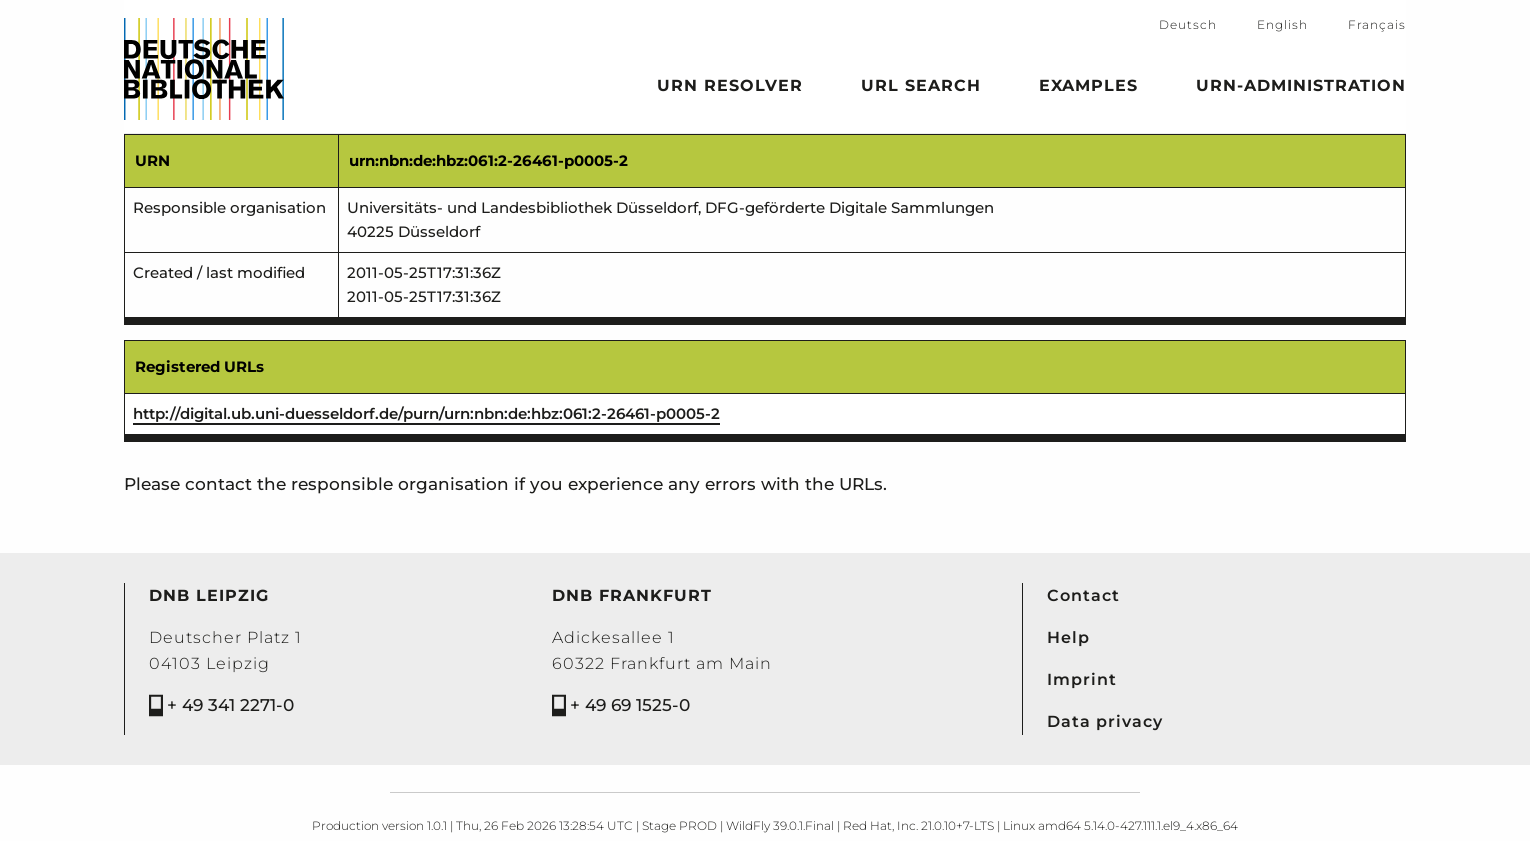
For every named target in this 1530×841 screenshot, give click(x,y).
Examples (1088, 89)
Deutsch (1188, 24)
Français (1377, 24)
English (1282, 24)
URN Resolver (730, 89)
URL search (921, 89)
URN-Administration (1301, 89)
